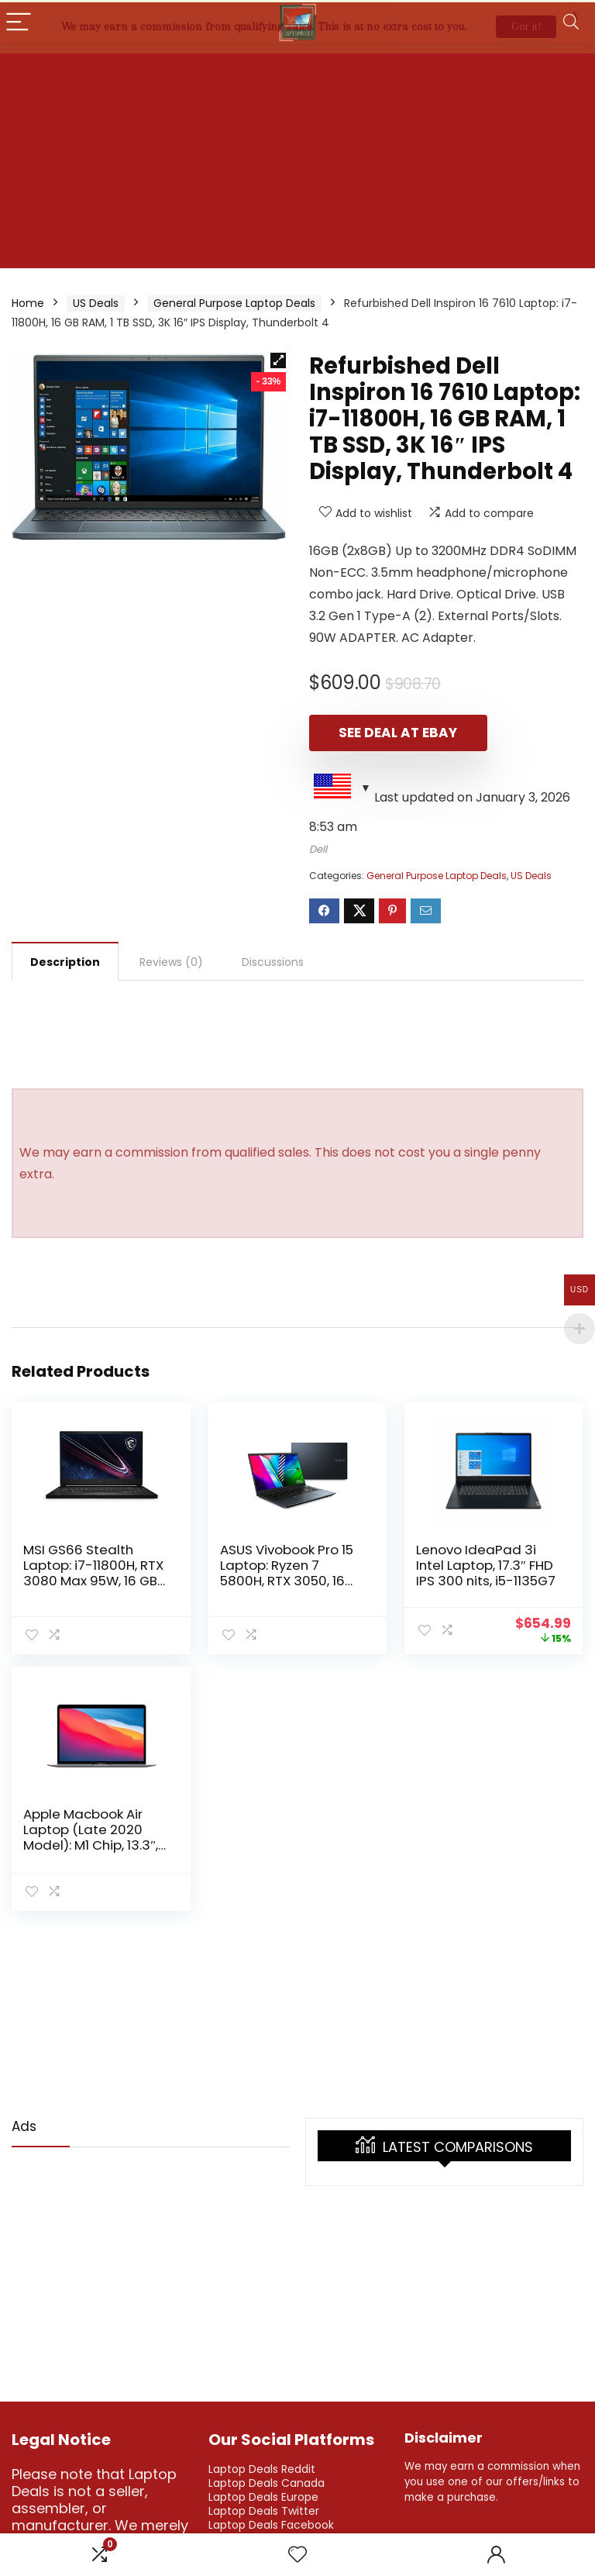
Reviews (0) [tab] (171, 959)
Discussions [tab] (273, 959)
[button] (278, 358)
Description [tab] (65, 959)
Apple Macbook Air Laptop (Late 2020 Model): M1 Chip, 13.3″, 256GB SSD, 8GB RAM (90, 1834)
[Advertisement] (297, 157)
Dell (318, 847)
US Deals (96, 301)
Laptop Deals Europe (263, 2494)
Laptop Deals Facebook (271, 2522)
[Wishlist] (297, 2554)
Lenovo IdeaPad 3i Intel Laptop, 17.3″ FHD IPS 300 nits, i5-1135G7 (485, 1563)
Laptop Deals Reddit (261, 2466)
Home (28, 301)
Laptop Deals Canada (266, 2480)
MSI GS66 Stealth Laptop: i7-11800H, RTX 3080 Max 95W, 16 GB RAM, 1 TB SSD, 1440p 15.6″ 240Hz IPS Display (94, 1578)
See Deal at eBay (398, 730)
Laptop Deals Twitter (263, 2508)
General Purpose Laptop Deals (234, 301)
